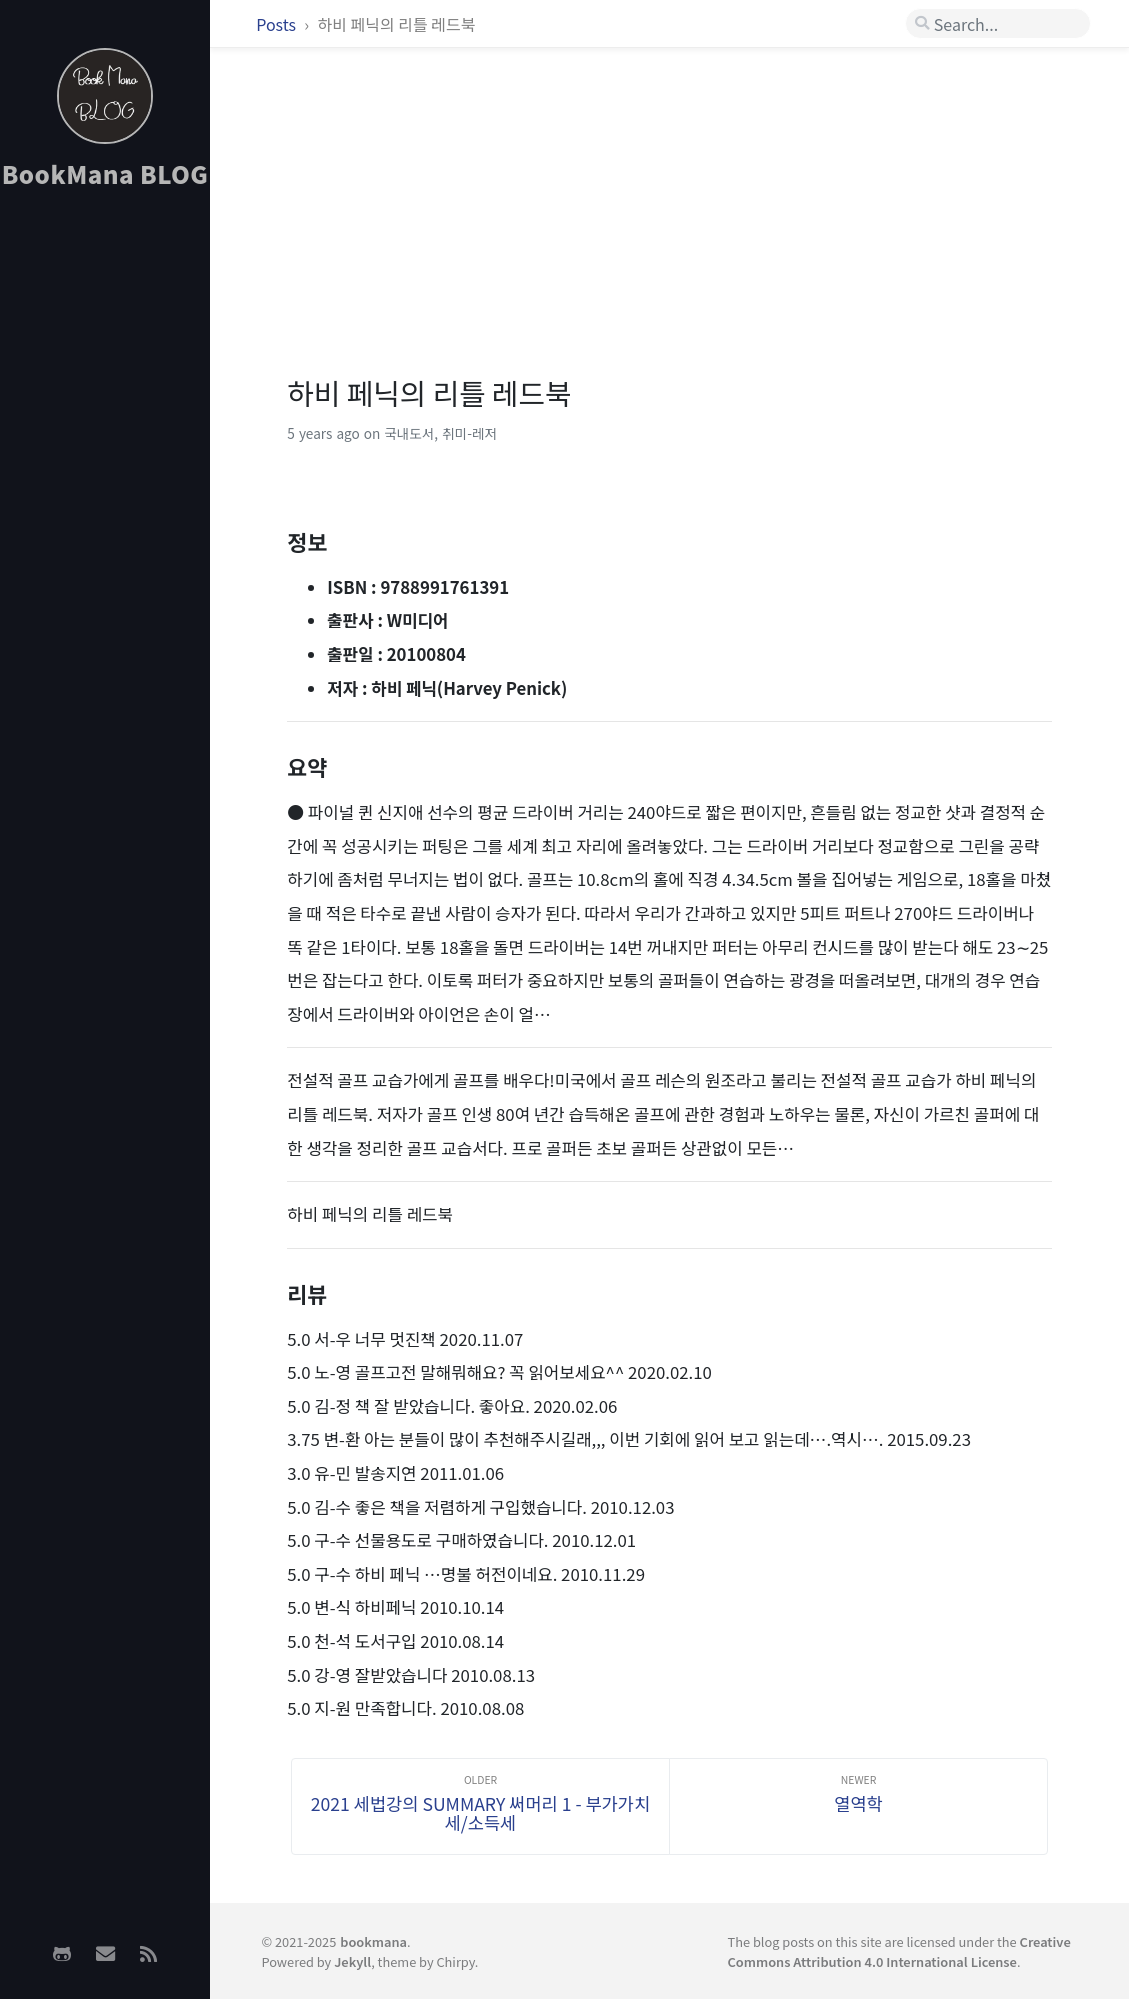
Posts (277, 24)
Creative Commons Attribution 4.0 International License (899, 1951)
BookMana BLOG (105, 173)
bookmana (373, 1941)
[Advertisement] (105, 521)
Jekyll (352, 1961)
